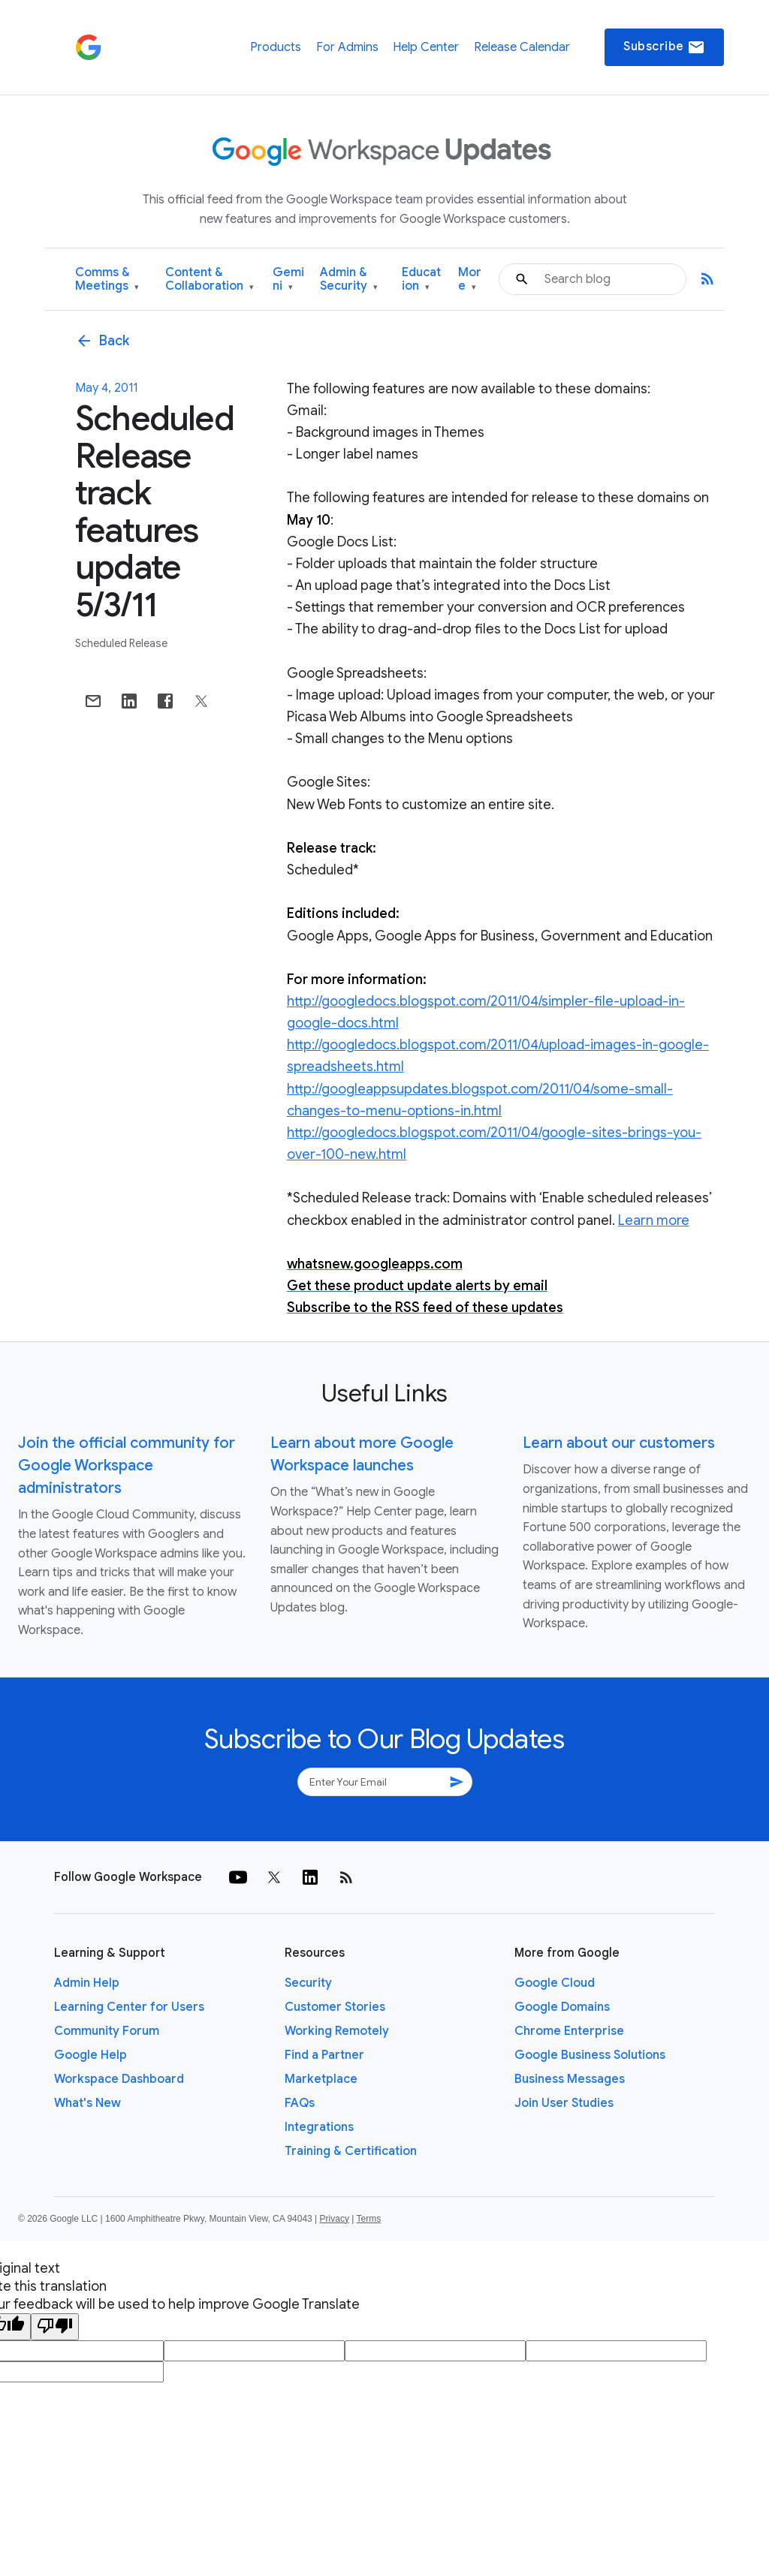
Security (308, 1983)
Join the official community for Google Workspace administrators (126, 1465)
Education (421, 279)
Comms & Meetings (107, 279)
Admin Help (86, 1983)
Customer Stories (335, 2007)
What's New (87, 2103)
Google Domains (562, 2007)
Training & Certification (351, 2151)
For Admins (347, 47)
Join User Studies (564, 2103)
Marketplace (321, 2079)
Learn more (653, 1220)
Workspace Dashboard (119, 2079)
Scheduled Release (121, 643)
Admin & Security (349, 279)
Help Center (426, 47)
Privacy (334, 2218)
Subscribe (664, 47)
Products (275, 47)
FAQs (300, 2103)
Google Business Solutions (589, 2055)
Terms (368, 2218)
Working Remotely (337, 2031)
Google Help (90, 2055)
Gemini (288, 279)
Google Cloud (554, 1983)
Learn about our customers (619, 1443)
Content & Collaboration (209, 279)
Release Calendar (522, 47)
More (469, 279)
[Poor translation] (55, 2326)
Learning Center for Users (129, 2007)
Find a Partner (324, 2055)
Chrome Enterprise (569, 2031)
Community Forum (106, 2031)
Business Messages (569, 2079)
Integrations (319, 2127)
